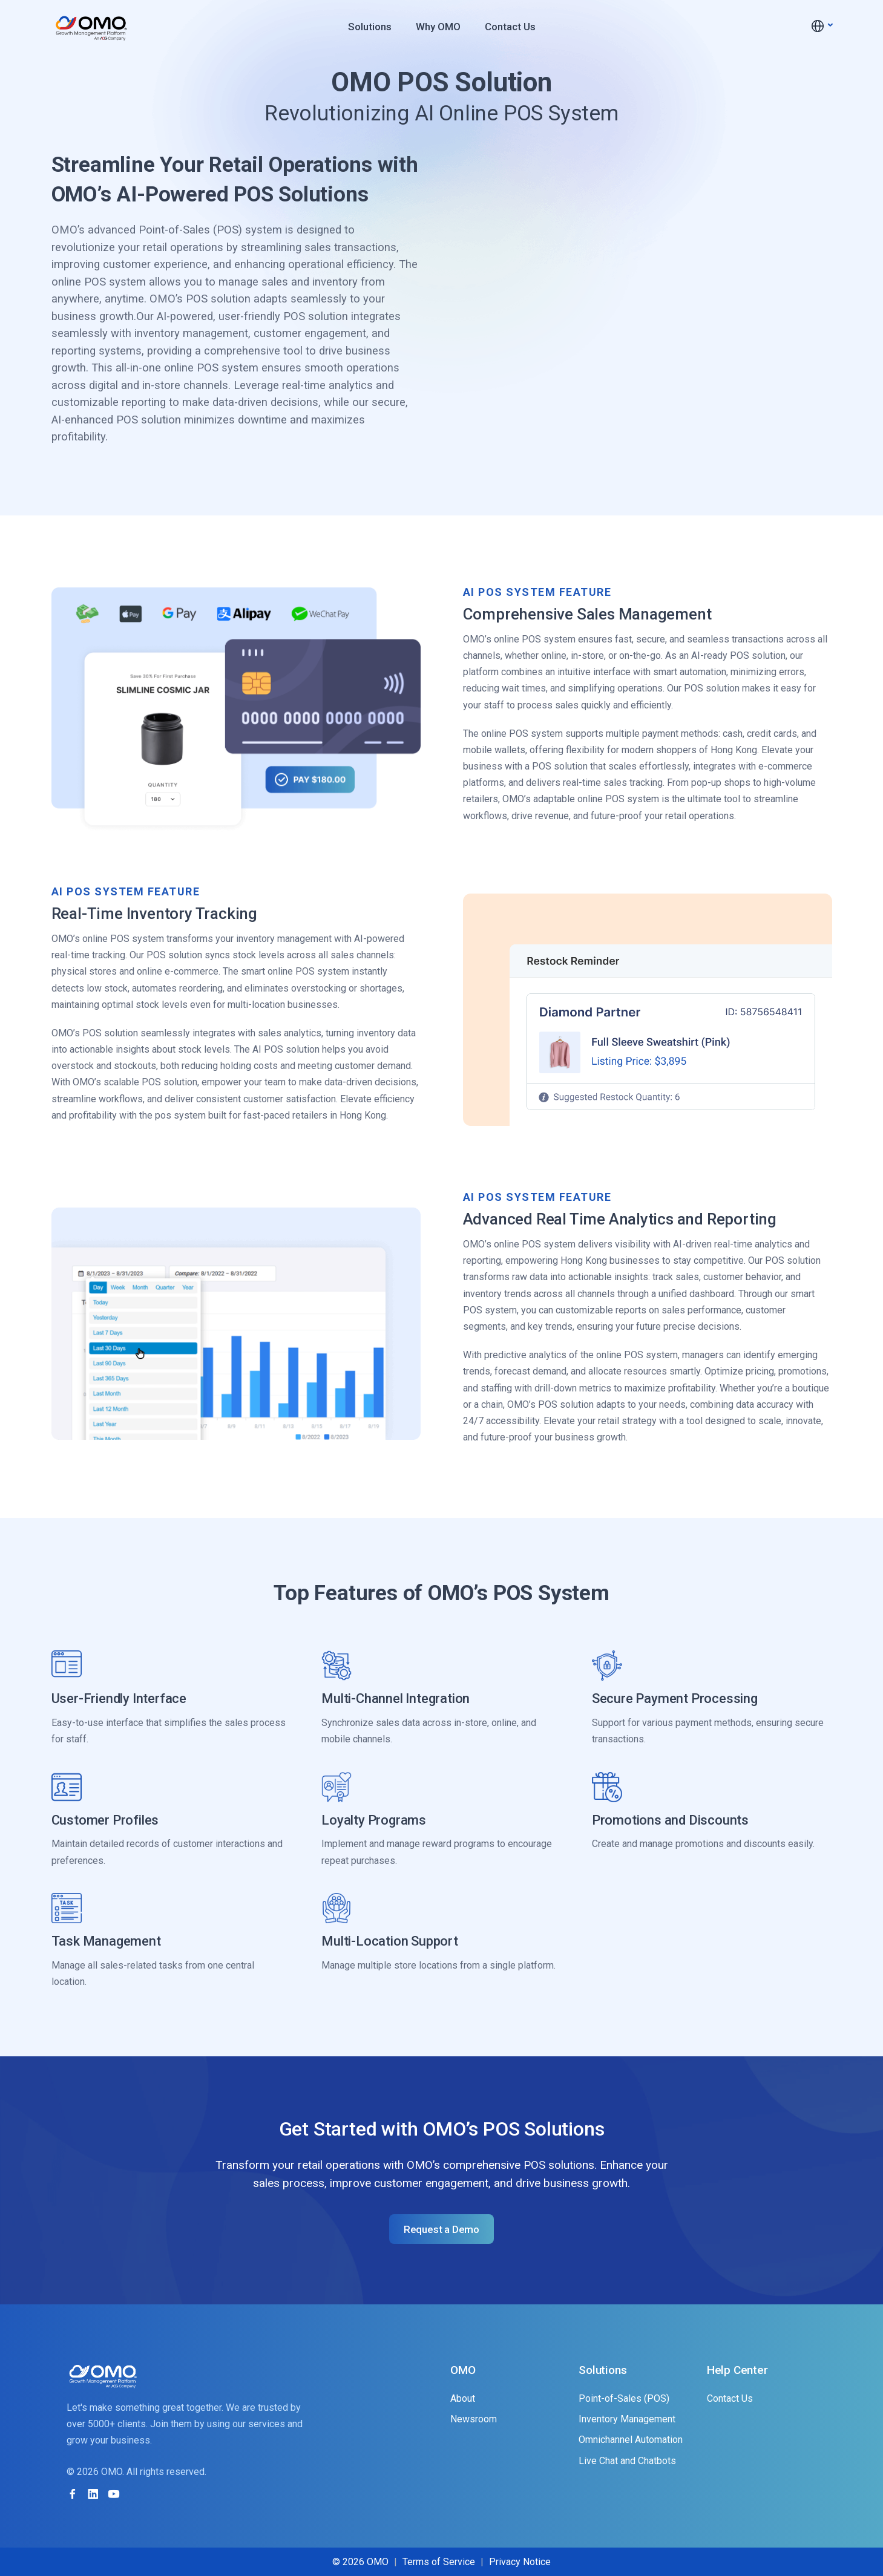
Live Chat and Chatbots (627, 2460)
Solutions (370, 27)
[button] (821, 25)
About (462, 2398)
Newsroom (473, 2419)
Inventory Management (627, 2419)
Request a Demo (441, 2229)
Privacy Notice (520, 2562)
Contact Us (510, 27)
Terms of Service (438, 2562)
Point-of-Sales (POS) (624, 2398)
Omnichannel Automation (631, 2439)
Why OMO (438, 27)
